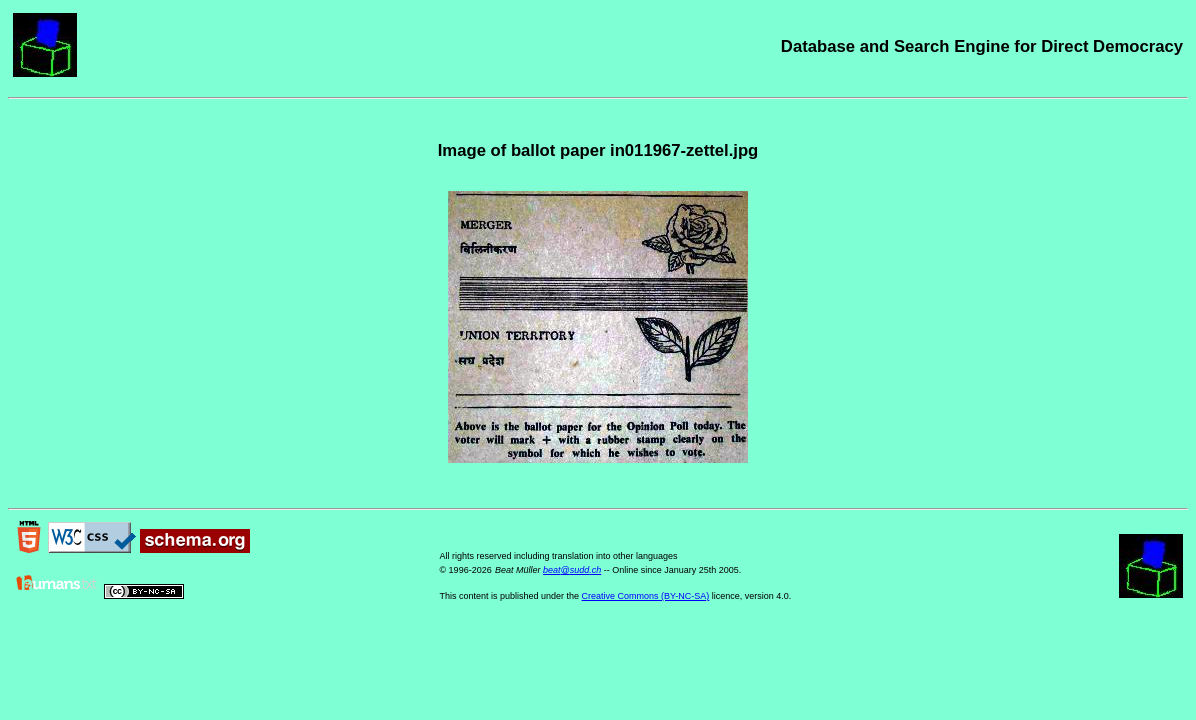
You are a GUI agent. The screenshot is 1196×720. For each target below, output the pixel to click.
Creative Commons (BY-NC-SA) (646, 596)
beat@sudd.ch (572, 570)
